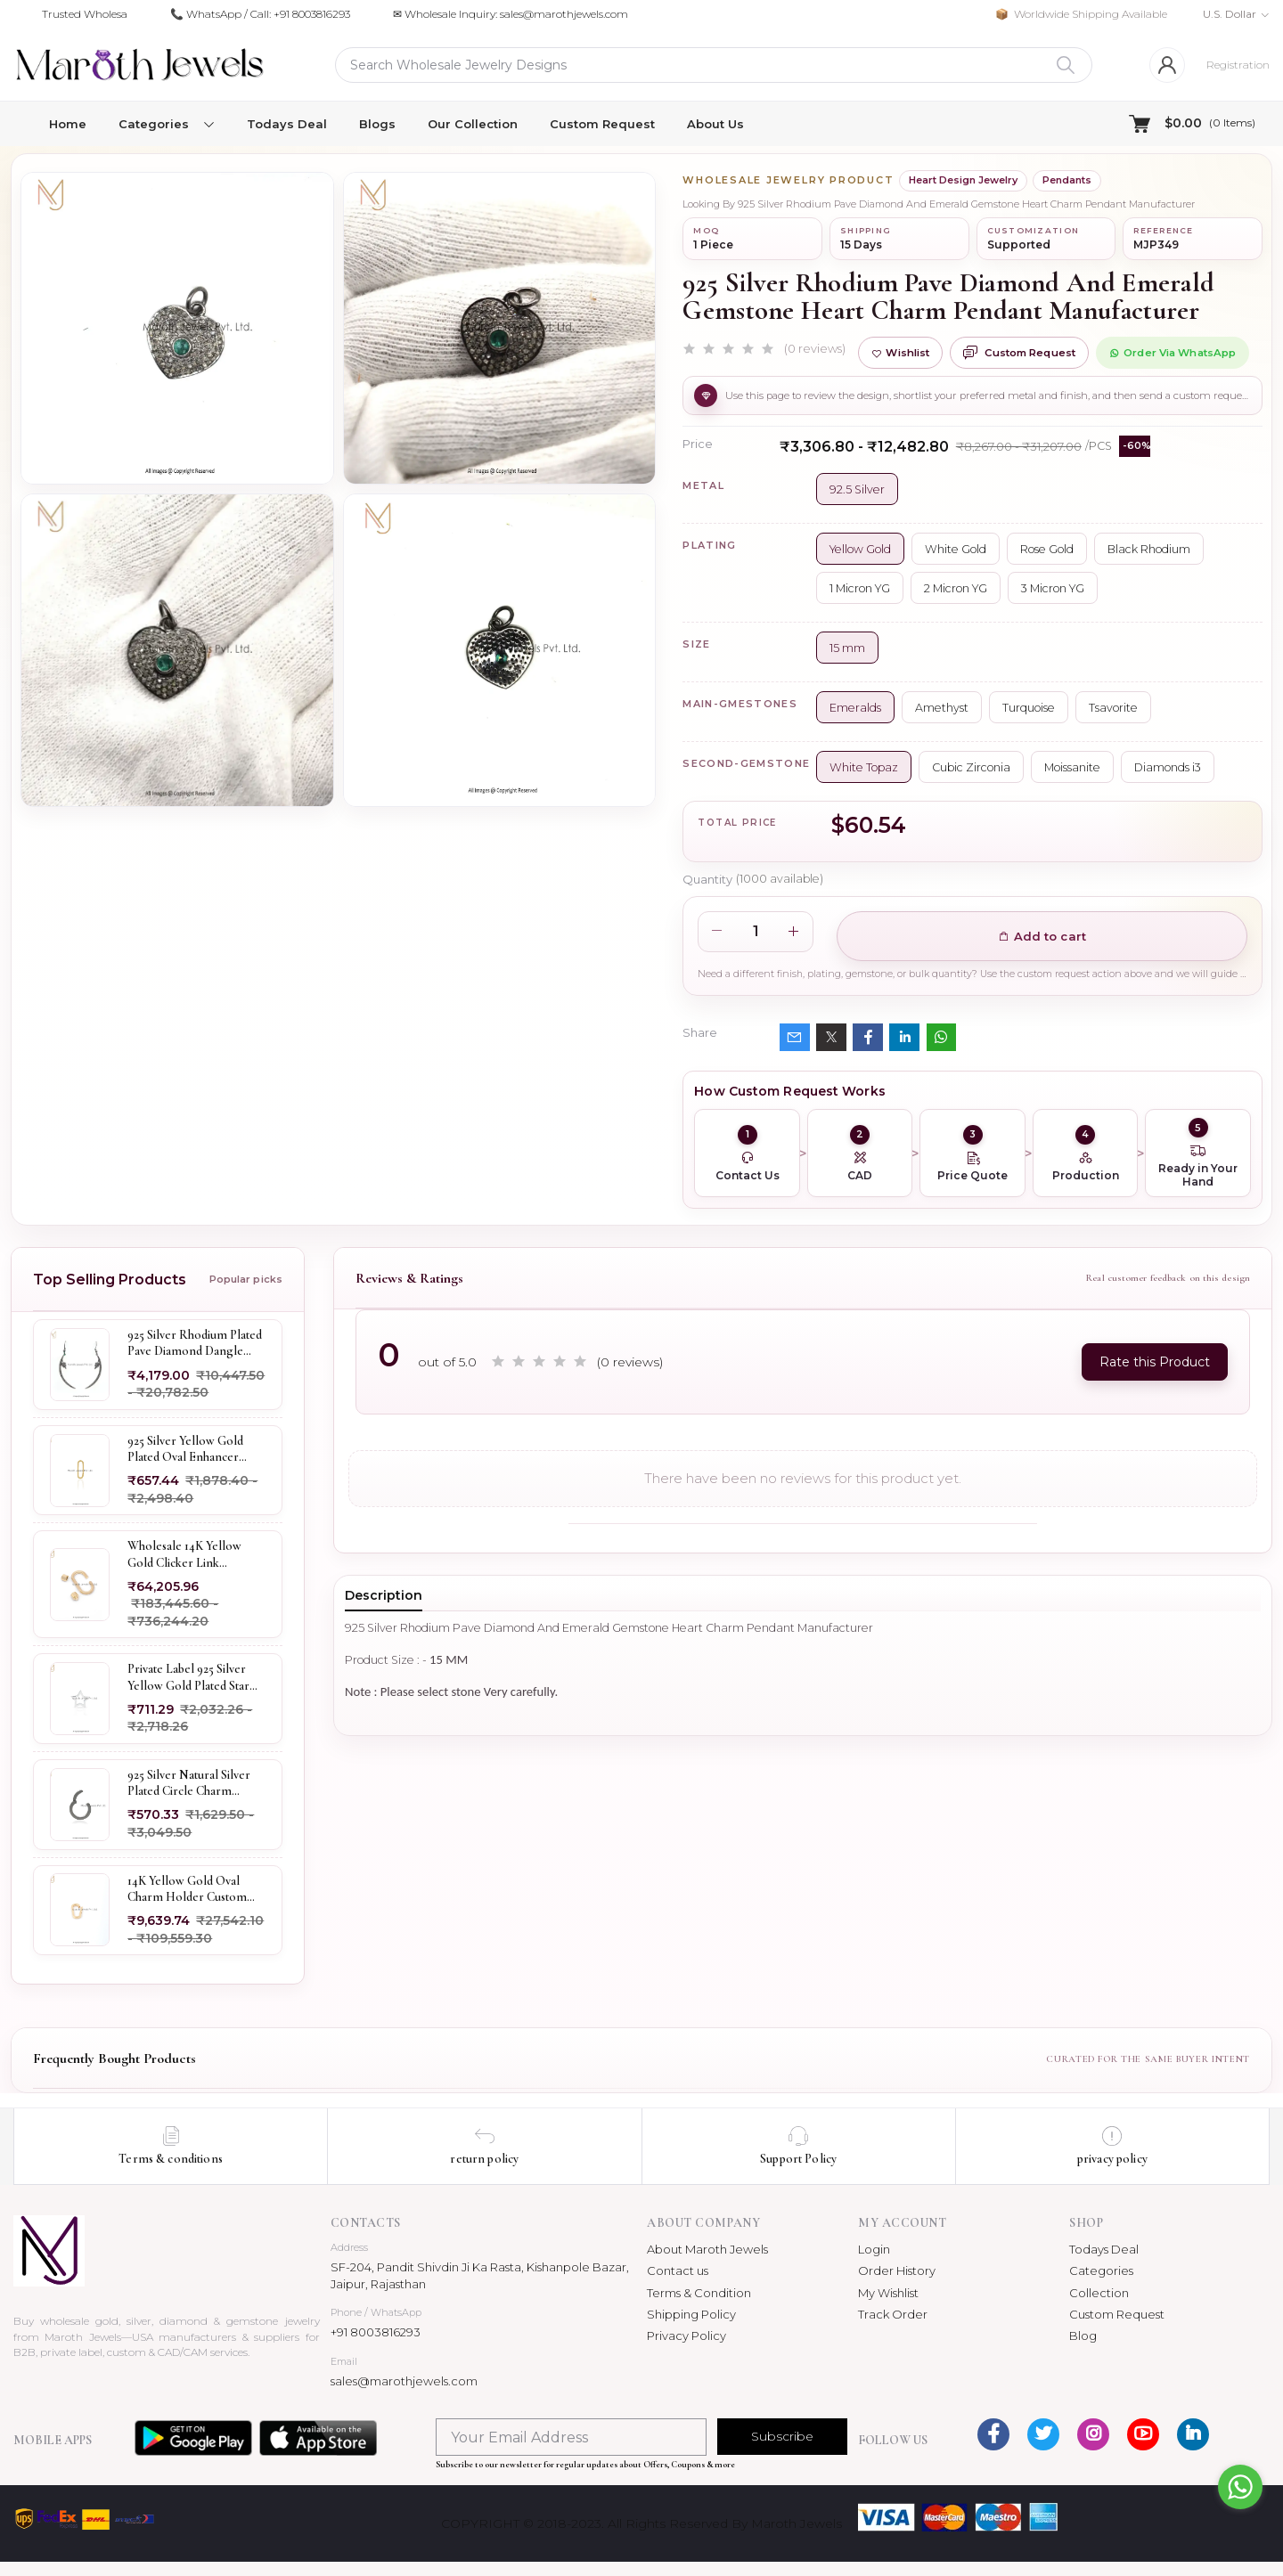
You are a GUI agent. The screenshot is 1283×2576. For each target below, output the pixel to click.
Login (874, 2249)
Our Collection (473, 124)
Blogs (377, 124)
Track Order (893, 2314)
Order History (897, 2270)
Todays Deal (287, 124)
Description (383, 1595)
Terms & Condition (699, 2293)
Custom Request (602, 124)
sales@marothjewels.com (404, 2381)
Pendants (1066, 180)
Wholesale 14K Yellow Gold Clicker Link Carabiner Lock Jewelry (188, 1554)
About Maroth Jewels (707, 2249)
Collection (1099, 2293)
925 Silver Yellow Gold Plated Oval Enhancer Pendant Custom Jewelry (191, 1449)
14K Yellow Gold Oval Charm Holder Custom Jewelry (187, 1889)
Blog (1083, 2335)
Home (67, 124)
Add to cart (1042, 936)
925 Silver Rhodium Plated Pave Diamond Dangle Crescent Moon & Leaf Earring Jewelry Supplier (194, 1343)
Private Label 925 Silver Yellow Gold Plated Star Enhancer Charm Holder (192, 1678)
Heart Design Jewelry (963, 180)
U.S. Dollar (1229, 13)
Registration (1238, 64)
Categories (1101, 2270)
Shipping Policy (691, 2314)
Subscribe (782, 2436)
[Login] (1167, 65)
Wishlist (900, 352)
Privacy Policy (686, 2335)
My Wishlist (888, 2293)
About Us (715, 124)
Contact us (677, 2270)
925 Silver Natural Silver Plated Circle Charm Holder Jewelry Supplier (190, 1783)
